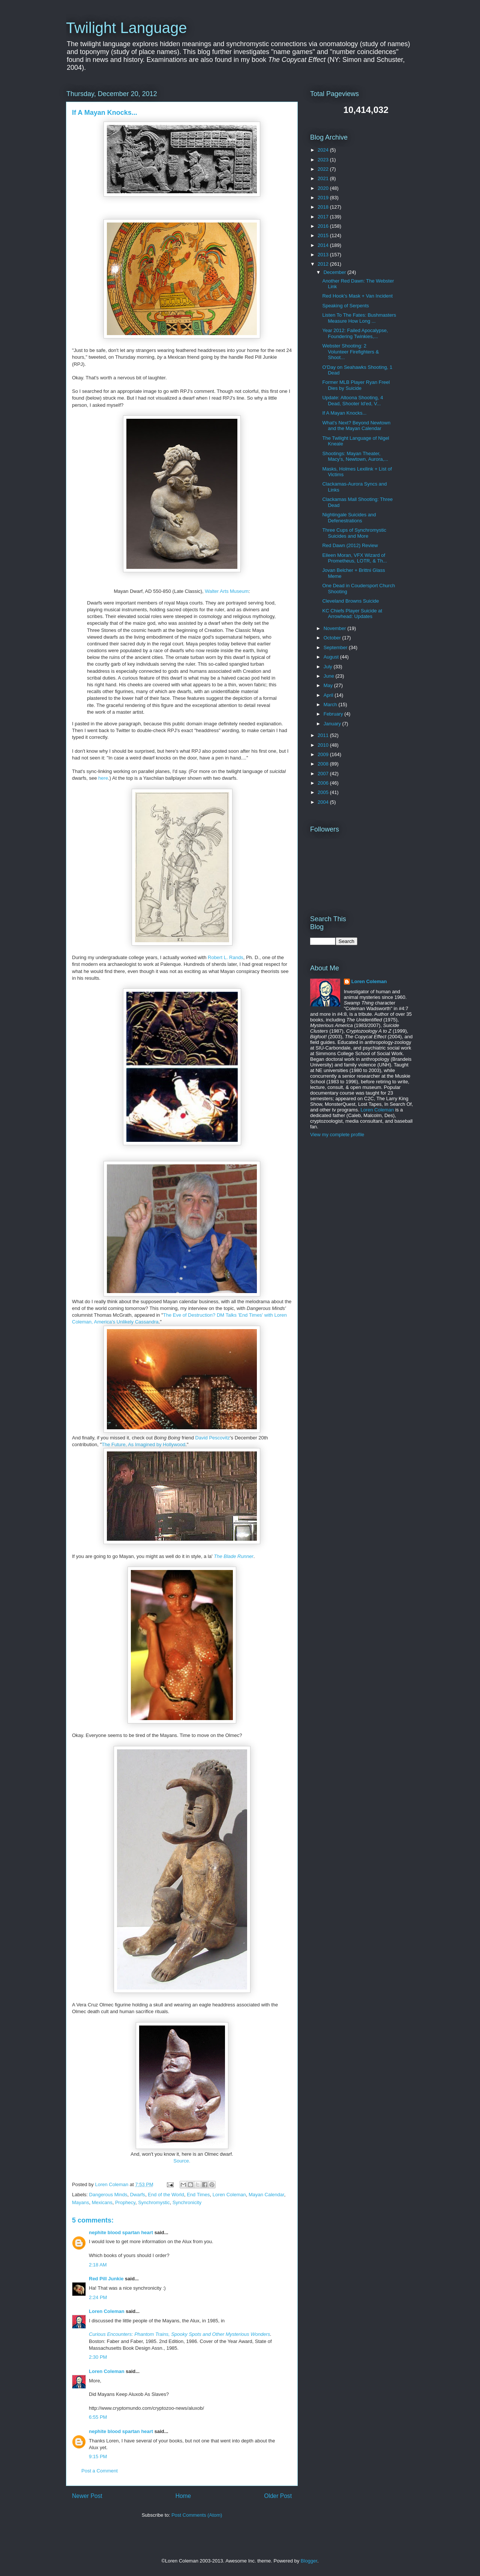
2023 (324, 159)
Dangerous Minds (108, 2194)
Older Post (278, 2496)
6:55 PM (98, 2417)
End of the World (166, 2194)
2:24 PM (98, 2297)
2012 (324, 264)
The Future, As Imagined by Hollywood (143, 1444)
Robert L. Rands (225, 957)
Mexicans (102, 2202)
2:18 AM (98, 2265)
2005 (324, 792)
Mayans (80, 2202)
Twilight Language (126, 28)
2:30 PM (98, 2357)
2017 (324, 217)
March (331, 704)
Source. (182, 2161)
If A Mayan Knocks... (344, 413)
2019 (324, 197)
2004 (324, 802)
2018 (324, 207)
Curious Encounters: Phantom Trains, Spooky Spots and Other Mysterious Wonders (179, 2334)
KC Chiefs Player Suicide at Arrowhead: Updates (352, 614)
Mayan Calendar (266, 2194)
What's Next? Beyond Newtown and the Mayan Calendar (356, 426)
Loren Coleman (229, 2194)
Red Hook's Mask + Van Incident (357, 296)
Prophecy (125, 2202)
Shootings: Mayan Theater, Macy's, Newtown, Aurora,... (355, 456)
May (329, 685)
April (329, 695)
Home (183, 2496)
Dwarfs (137, 2194)
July (329, 666)
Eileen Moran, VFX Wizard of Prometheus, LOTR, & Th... (354, 558)
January (333, 723)
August (332, 657)
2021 (324, 178)
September (336, 647)
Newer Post (87, 2496)
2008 (324, 764)
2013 (324, 254)
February (334, 714)
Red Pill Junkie (106, 2278)
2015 (324, 235)
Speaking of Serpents (345, 305)
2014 (324, 245)
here (103, 778)
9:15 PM (98, 2456)
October (333, 638)
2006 (324, 783)
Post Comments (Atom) (196, 2515)
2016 (324, 226)
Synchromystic (154, 2202)
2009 (324, 754)
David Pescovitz (212, 1438)
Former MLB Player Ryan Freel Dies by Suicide (356, 385)
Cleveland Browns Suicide (350, 601)
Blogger (309, 2561)
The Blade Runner (234, 1556)
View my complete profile (337, 1134)
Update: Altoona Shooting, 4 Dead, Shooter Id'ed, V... (352, 400)
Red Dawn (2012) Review (350, 545)
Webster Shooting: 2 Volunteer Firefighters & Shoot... (350, 351)
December (336, 272)
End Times (198, 2194)
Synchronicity (186, 2202)
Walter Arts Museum (227, 591)
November (336, 628)
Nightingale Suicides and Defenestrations (349, 517)
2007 (324, 773)
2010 (324, 745)
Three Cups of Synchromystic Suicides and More (354, 533)
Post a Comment (99, 2471)
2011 (324, 735)
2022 (324, 169)
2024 (324, 150)
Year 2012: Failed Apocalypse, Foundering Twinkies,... (355, 333)
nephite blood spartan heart (121, 2232)
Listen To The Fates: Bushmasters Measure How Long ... (359, 318)
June (330, 676)
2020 (324, 188)
